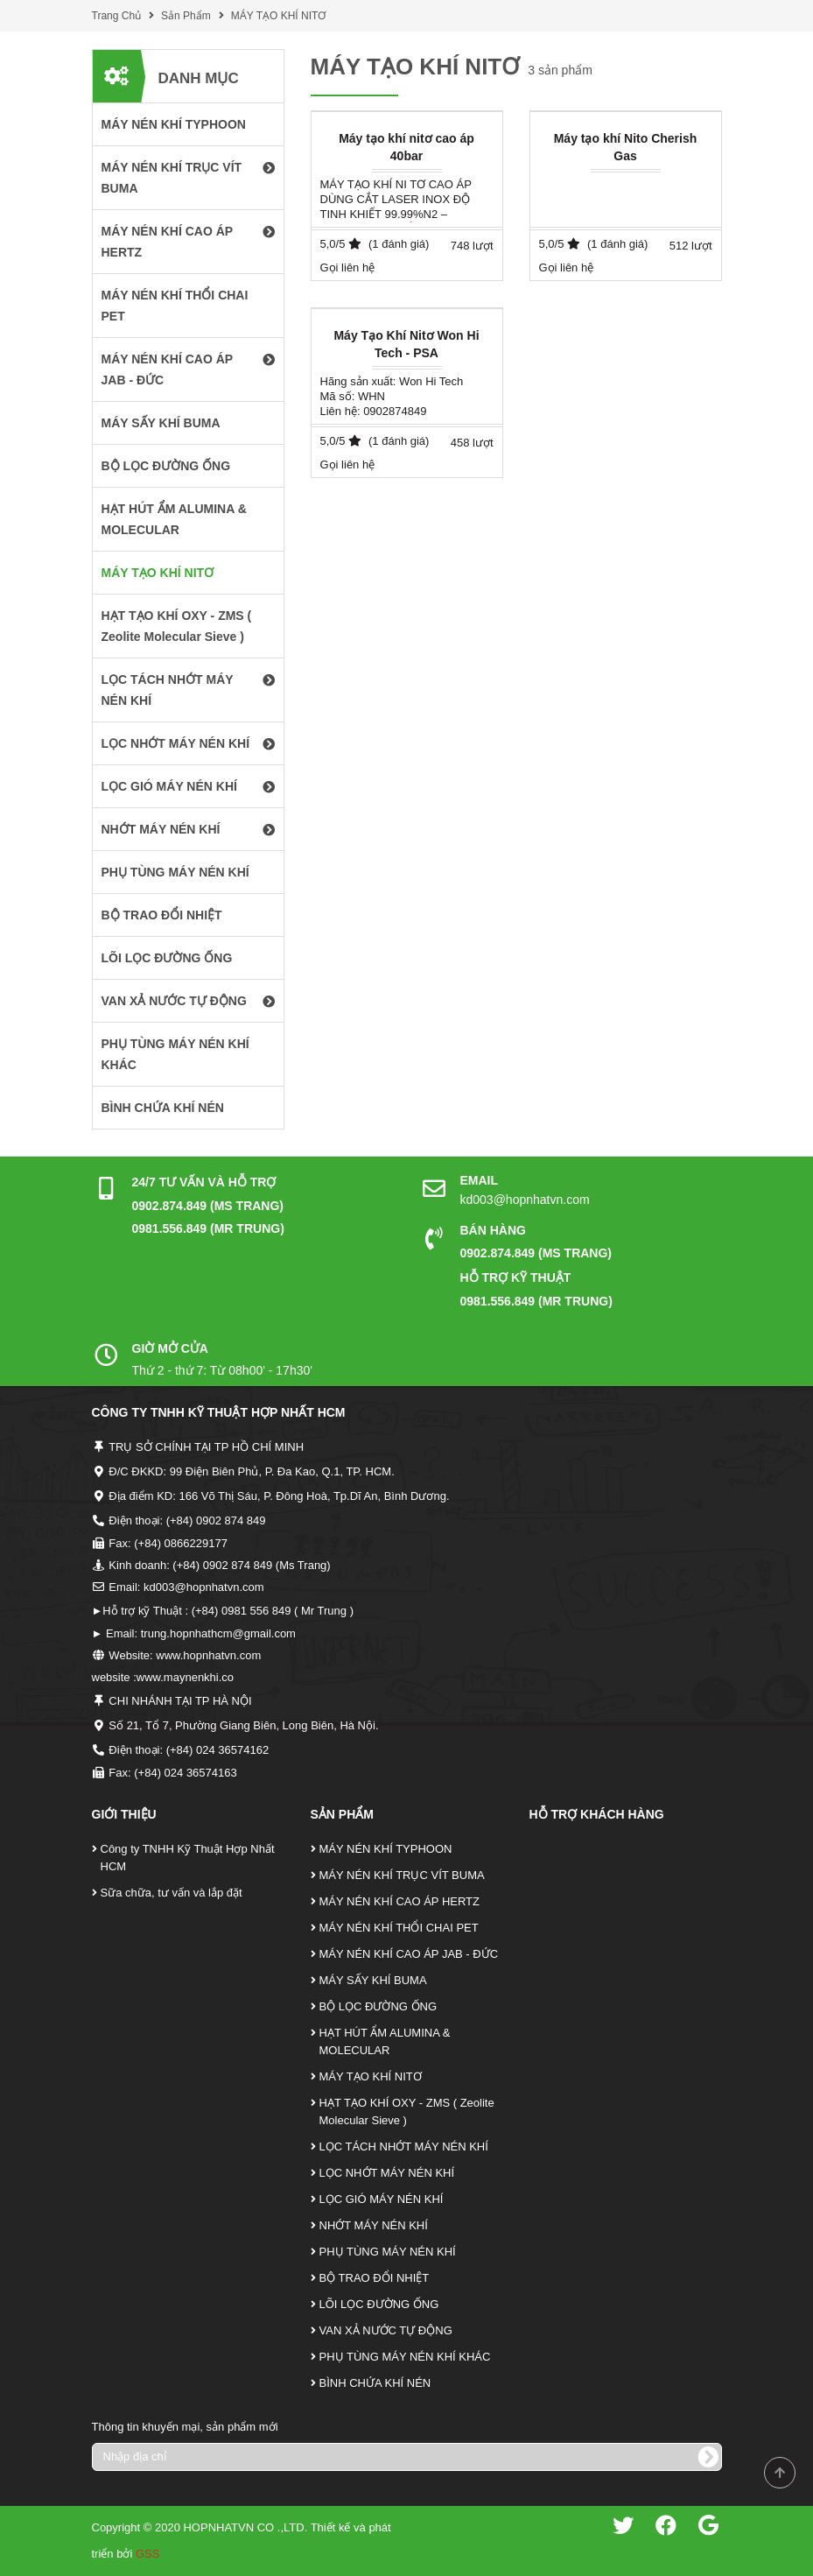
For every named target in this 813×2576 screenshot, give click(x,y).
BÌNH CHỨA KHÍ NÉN (375, 2382)
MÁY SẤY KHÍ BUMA (373, 1980)
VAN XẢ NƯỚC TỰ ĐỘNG (385, 2330)
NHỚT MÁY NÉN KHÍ (373, 2225)
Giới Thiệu (124, 1814)
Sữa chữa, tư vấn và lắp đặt (171, 1892)
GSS (147, 2553)
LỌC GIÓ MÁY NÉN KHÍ (381, 2199)
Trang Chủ (117, 16)
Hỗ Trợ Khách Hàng (596, 1814)
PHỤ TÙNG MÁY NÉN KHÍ (387, 2251)
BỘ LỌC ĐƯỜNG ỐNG (378, 2006)
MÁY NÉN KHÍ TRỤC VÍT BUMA (402, 1875)
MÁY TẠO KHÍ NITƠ (278, 16)
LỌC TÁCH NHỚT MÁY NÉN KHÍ (403, 2146)
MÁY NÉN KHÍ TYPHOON (385, 1848)
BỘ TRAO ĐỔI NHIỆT (374, 2277)
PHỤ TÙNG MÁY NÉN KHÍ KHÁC (405, 2356)
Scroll (779, 2472)
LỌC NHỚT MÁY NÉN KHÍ (387, 2172)
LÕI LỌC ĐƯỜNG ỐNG (379, 2304)
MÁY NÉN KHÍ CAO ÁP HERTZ (399, 1901)
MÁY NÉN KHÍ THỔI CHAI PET (399, 1927)
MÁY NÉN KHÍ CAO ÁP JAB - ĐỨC (409, 1953)
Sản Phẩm (186, 16)
